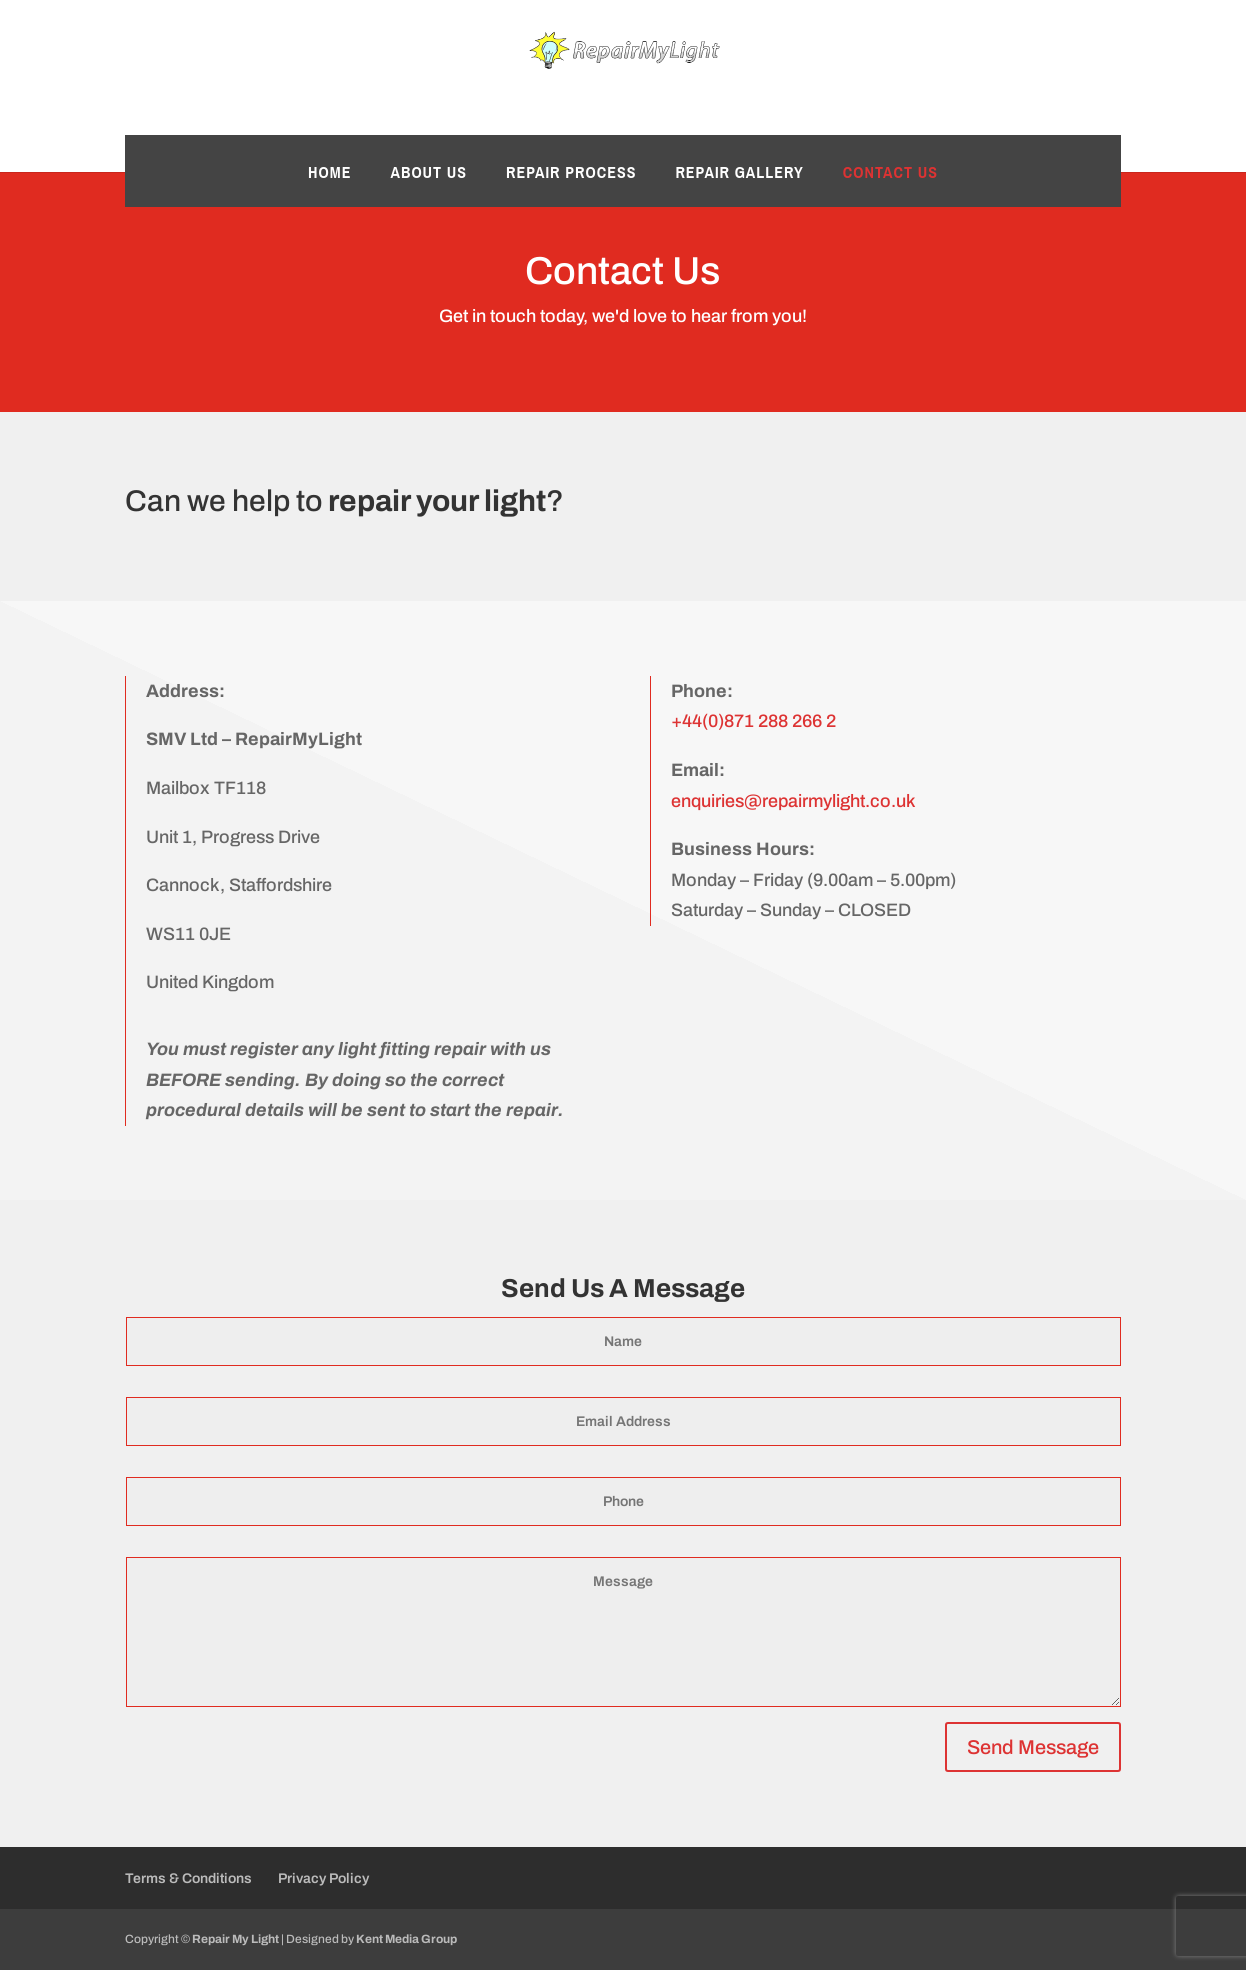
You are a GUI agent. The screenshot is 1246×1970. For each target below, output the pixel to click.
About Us (428, 174)
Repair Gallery (739, 174)
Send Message (1033, 1747)
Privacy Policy (323, 1878)
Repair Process (571, 174)
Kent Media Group (406, 1939)
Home (329, 174)
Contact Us (890, 174)
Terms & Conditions (188, 1878)
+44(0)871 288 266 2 (753, 721)
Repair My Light (235, 1939)
